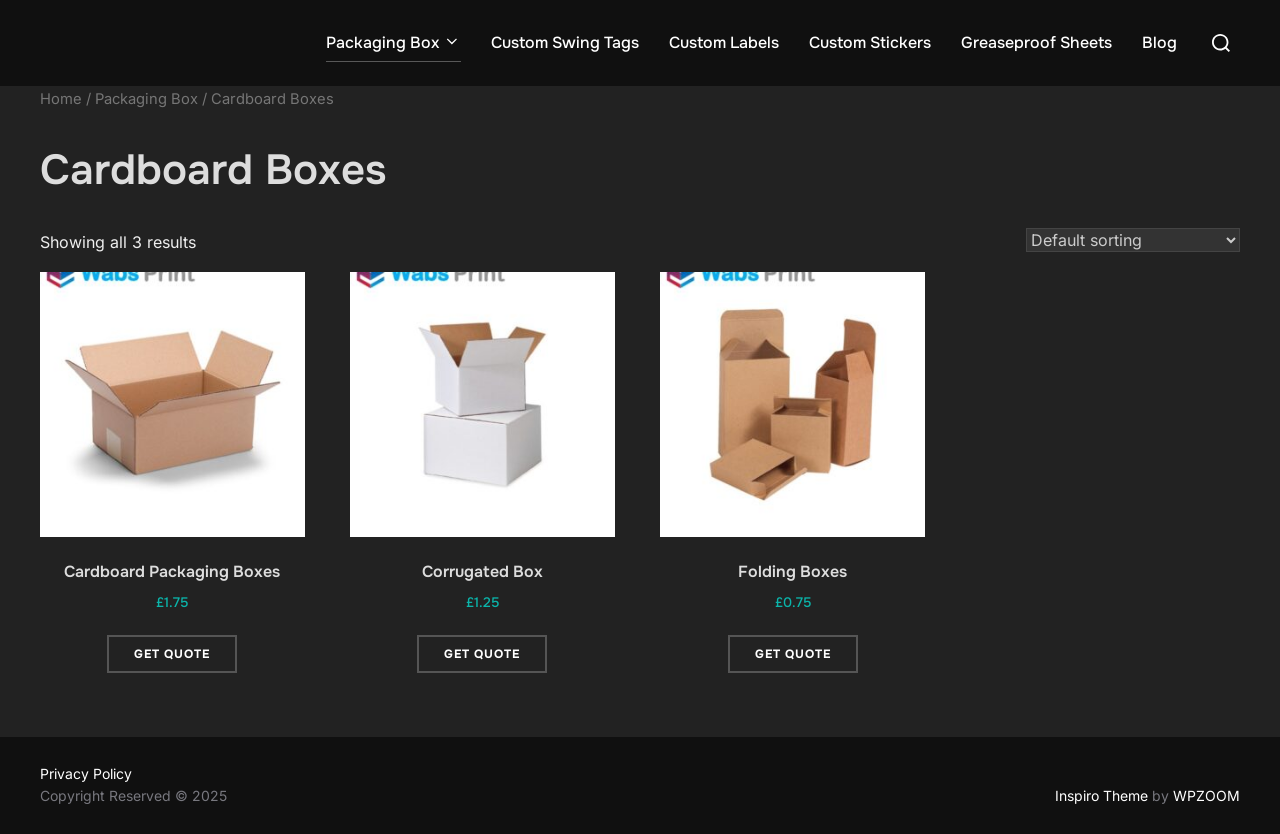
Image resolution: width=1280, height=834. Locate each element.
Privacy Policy (86, 773)
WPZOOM (1206, 795)
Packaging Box (393, 42)
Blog (1159, 42)
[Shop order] (1133, 240)
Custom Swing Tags (565, 42)
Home (61, 99)
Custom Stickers (870, 42)
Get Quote (172, 654)
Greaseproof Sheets (1036, 42)
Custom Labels (724, 42)
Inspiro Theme (1101, 795)
